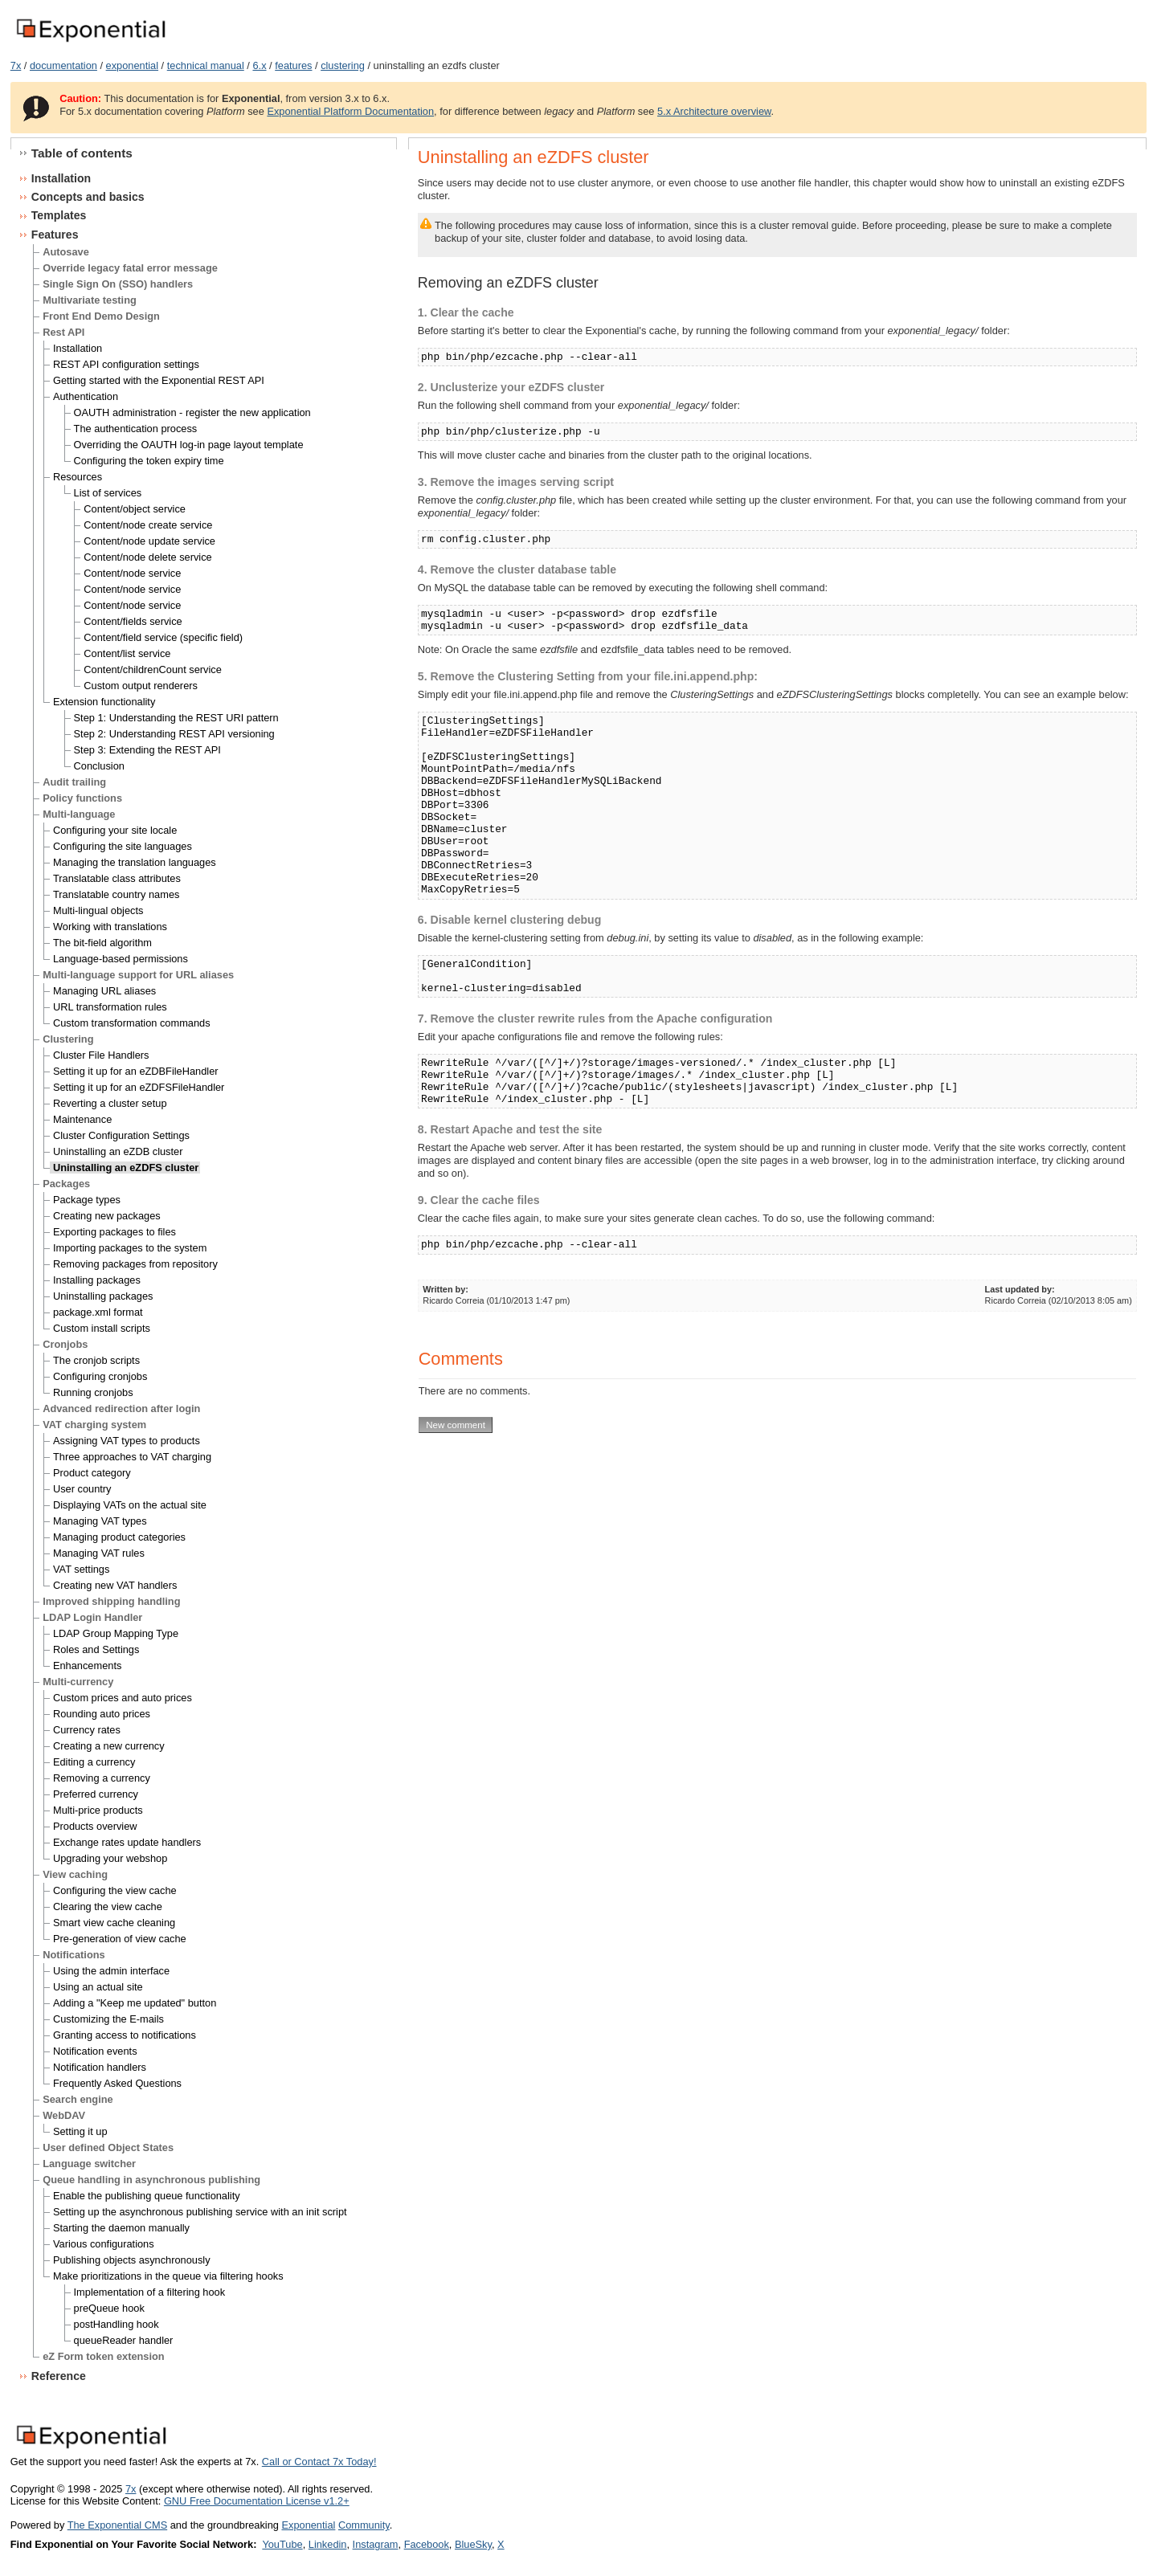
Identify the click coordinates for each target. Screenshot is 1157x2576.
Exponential (308, 2525)
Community (364, 2525)
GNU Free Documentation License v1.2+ (257, 2501)
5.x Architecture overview (714, 111)
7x (16, 65)
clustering (343, 65)
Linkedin (328, 2544)
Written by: (445, 1289)
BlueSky (473, 2544)
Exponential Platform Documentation (350, 111)
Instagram (376, 2544)
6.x (259, 65)
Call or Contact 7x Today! (319, 2462)
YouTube (282, 2544)
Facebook (426, 2544)
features (293, 65)
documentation (63, 65)
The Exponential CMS (117, 2525)
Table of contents (82, 153)
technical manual (205, 65)
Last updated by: (1020, 1289)
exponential (132, 65)
